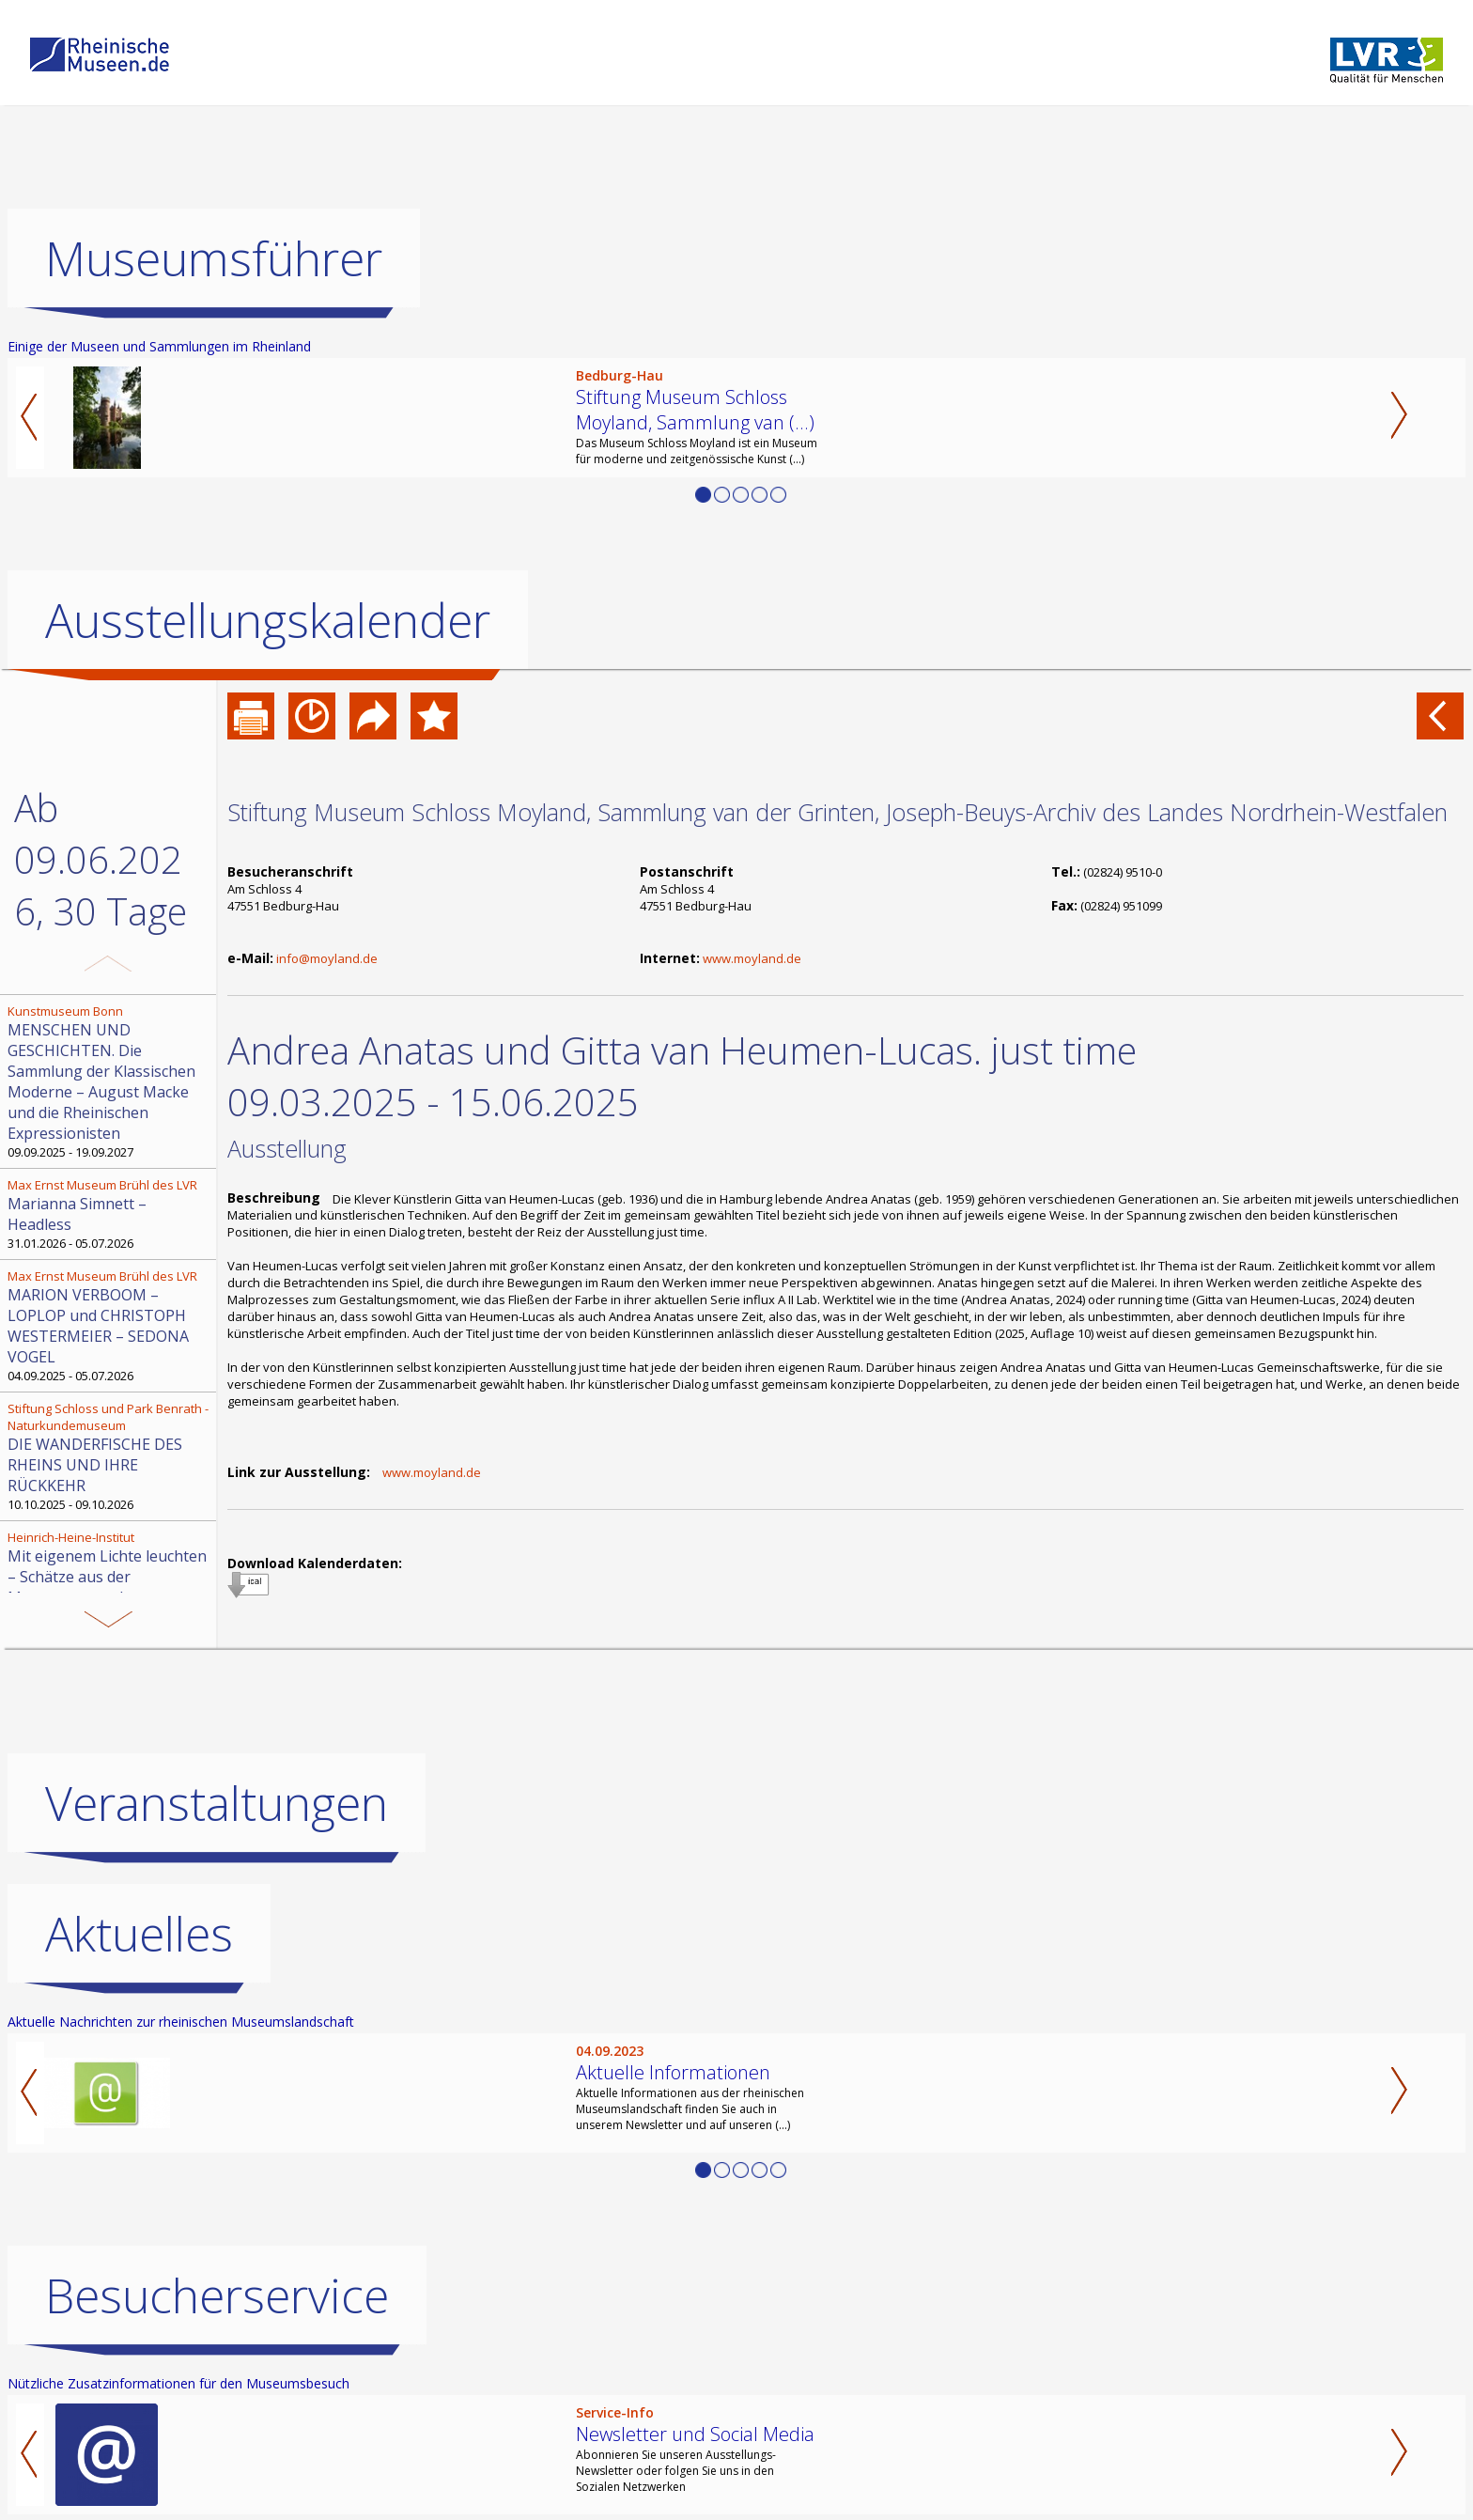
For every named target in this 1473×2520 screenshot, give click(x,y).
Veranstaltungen (216, 1803)
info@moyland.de (327, 958)
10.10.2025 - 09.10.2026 (110, 1456)
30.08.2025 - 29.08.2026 (110, 1577)
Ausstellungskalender (267, 620)
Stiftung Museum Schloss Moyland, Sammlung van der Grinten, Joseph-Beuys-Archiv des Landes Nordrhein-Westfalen (837, 812)
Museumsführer (213, 258)
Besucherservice (217, 2295)
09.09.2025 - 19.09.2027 (110, 1081)
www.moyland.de (752, 958)
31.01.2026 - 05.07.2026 (110, 1214)
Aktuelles (139, 1934)
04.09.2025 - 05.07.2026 (110, 1326)
